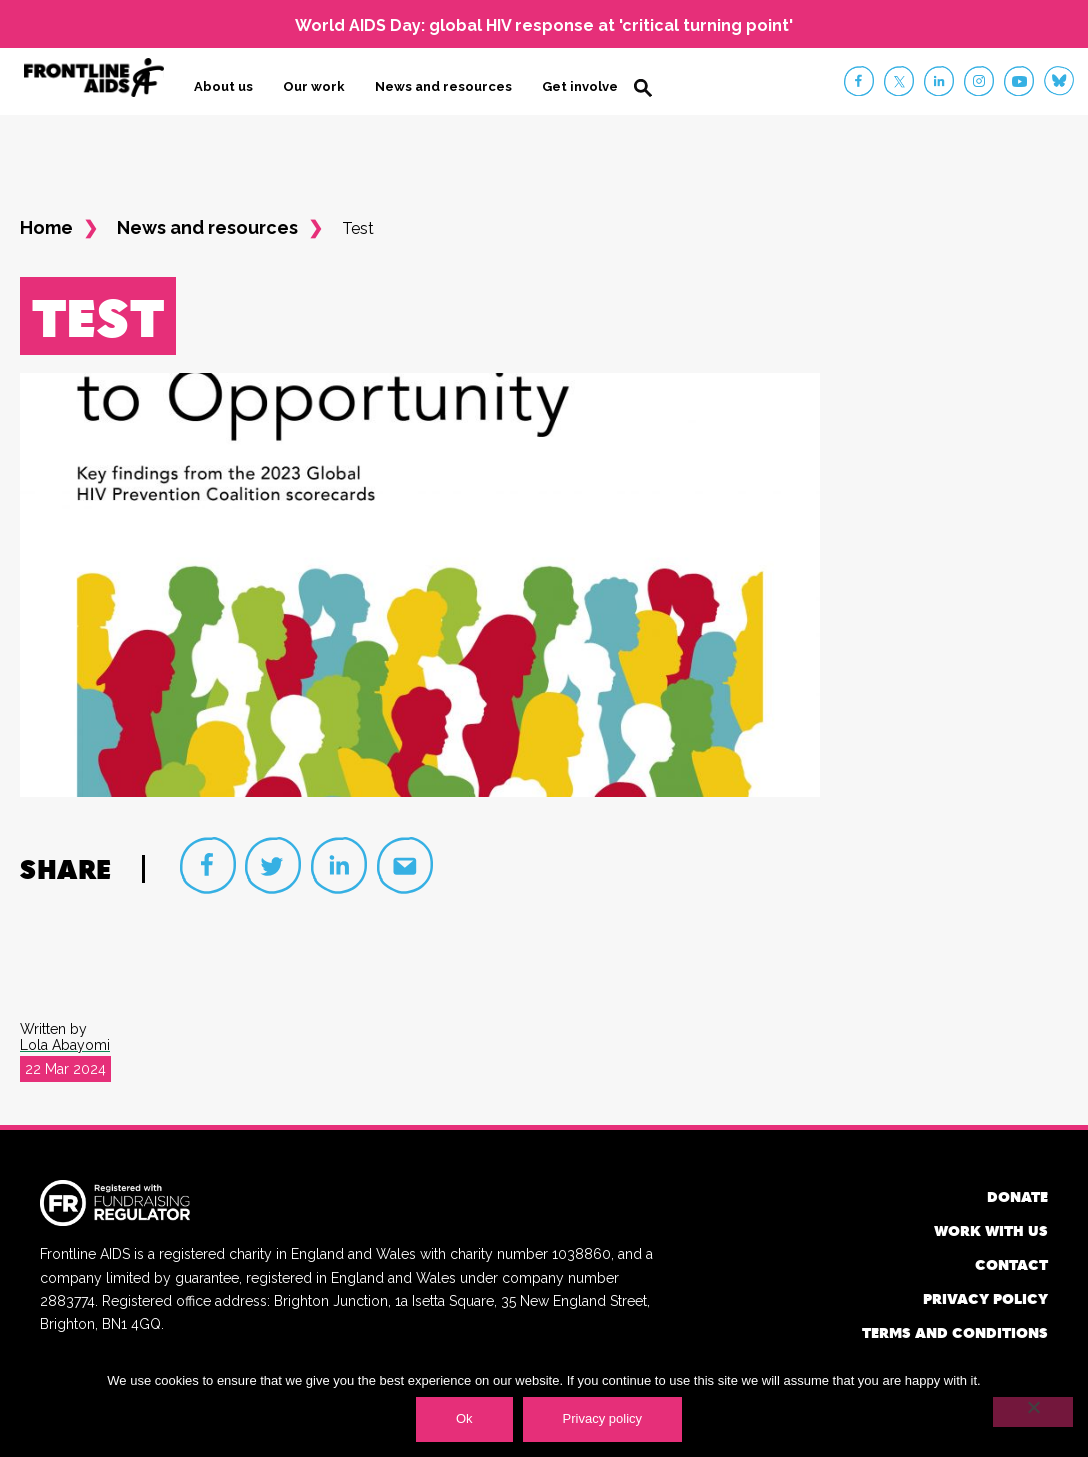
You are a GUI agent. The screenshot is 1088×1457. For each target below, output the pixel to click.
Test (358, 228)
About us (223, 86)
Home (46, 227)
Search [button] (643, 88)
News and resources (443, 86)
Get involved (584, 86)
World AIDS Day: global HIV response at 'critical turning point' (544, 25)
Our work (314, 86)
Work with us (991, 1230)
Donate (1017, 1196)
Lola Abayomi (65, 1045)
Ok (464, 1418)
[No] (1033, 1412)
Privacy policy (985, 1298)
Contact (1011, 1264)
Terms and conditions (955, 1332)
